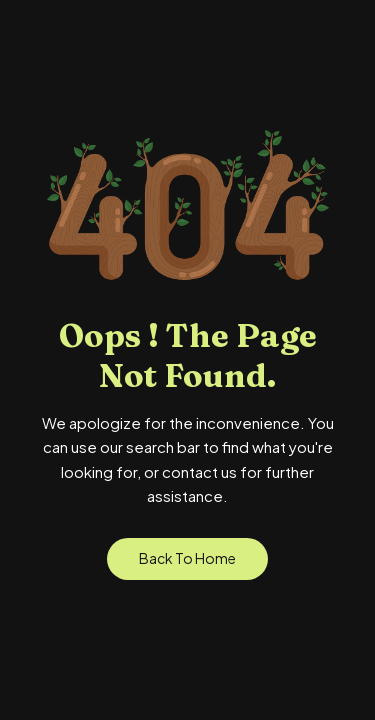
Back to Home (187, 558)
